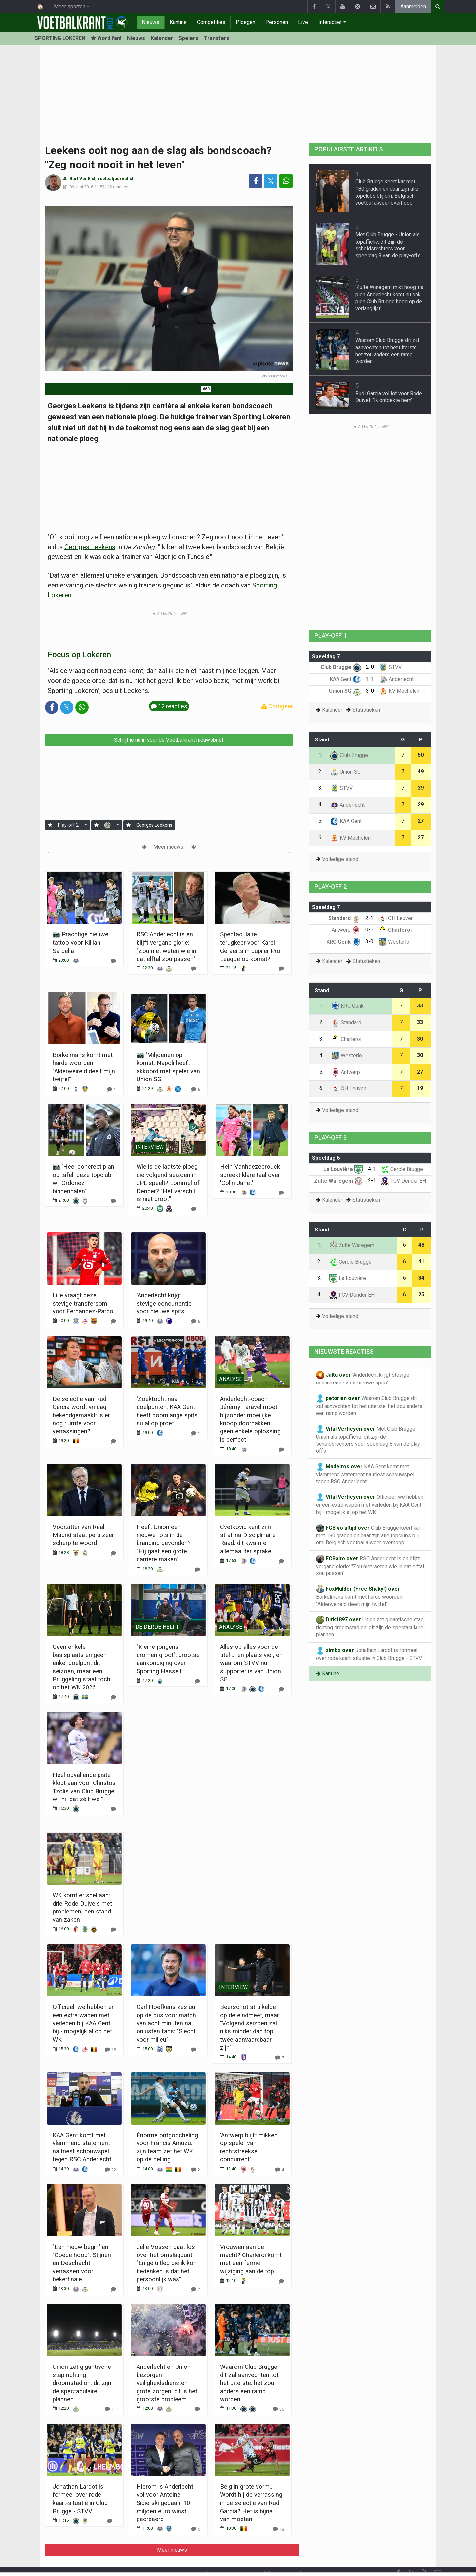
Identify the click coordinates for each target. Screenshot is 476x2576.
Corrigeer (277, 706)
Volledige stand (340, 859)
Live (303, 22)
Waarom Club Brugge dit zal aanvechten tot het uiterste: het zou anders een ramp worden (249, 2383)
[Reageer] (113, 961)
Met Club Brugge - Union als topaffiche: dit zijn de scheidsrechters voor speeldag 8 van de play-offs (369, 1439)
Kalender (162, 38)
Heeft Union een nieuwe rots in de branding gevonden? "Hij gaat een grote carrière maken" (164, 1543)
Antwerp (346, 930)
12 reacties (117, 186)
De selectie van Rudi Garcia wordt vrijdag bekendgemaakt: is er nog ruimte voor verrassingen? (81, 1415)
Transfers (216, 38)
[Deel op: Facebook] (255, 181)
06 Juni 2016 (81, 186)
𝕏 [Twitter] (411, 2555)
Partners (302, 2555)
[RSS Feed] (398, 2568)
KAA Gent (345, 679)
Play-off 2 (68, 825)
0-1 (369, 930)
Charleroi (395, 930)
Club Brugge (341, 667)
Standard (344, 918)
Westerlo (393, 942)
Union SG (345, 691)
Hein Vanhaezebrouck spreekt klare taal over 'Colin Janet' (250, 1174)
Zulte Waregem (338, 1181)
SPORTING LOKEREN (60, 38)
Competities (211, 22)
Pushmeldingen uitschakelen (299, 2562)
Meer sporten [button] (69, 6)
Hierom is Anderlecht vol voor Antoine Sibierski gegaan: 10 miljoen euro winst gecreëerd (165, 2502)
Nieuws (150, 22)
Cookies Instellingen (234, 2562)
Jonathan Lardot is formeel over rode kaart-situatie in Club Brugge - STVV (369, 1654)
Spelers (188, 38)
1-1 (370, 679)
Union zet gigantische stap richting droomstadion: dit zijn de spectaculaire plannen (82, 2383)
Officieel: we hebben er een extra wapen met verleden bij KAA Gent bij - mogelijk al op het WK (83, 2023)
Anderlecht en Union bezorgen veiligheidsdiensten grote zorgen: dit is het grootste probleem (167, 2383)
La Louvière (343, 1169)
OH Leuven (396, 918)
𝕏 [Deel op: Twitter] (271, 181)
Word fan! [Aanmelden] (106, 38)
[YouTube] (424, 2555)
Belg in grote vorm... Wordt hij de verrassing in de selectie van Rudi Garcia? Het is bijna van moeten (251, 2502)
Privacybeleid (246, 2555)
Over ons (214, 2555)
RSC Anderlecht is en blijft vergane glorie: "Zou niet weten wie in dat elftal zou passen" (370, 1565)
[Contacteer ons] (437, 2555)
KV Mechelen (399, 691)
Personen (276, 22)
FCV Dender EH (403, 1181)
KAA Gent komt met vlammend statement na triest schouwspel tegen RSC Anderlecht (365, 1474)
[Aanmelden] (50, 825)
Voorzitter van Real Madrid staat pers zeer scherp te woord (83, 1534)
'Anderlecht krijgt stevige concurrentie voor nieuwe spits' (164, 1303)
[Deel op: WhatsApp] (286, 181)
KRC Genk (343, 942)
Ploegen (245, 22)
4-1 (372, 1169)
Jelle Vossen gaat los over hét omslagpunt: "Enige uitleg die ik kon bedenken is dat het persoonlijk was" (167, 2263)
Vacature (277, 2555)
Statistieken (366, 710)
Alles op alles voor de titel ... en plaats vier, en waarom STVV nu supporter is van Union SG (251, 1663)
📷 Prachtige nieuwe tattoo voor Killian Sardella (80, 942)
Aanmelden (413, 6)
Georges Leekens (89, 547)
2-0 (370, 667)
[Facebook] (398, 2555)
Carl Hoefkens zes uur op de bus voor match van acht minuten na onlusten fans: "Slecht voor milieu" (167, 2023)
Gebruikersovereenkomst (173, 2562)
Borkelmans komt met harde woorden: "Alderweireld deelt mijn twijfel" (359, 1596)
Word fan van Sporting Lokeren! (169, 389)
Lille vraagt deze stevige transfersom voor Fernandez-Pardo (83, 1303)
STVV (390, 667)
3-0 (370, 691)
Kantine (178, 22)
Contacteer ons (181, 2555)
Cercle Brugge (402, 1169)
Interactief (330, 22)
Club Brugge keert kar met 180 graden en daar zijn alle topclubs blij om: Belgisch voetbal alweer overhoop (368, 1535)
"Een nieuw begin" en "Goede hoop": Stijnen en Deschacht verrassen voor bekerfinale (82, 2263)
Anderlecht (396, 679)
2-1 (369, 918)
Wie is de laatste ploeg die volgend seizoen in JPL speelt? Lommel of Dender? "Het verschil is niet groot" (168, 1182)
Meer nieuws (169, 847)
